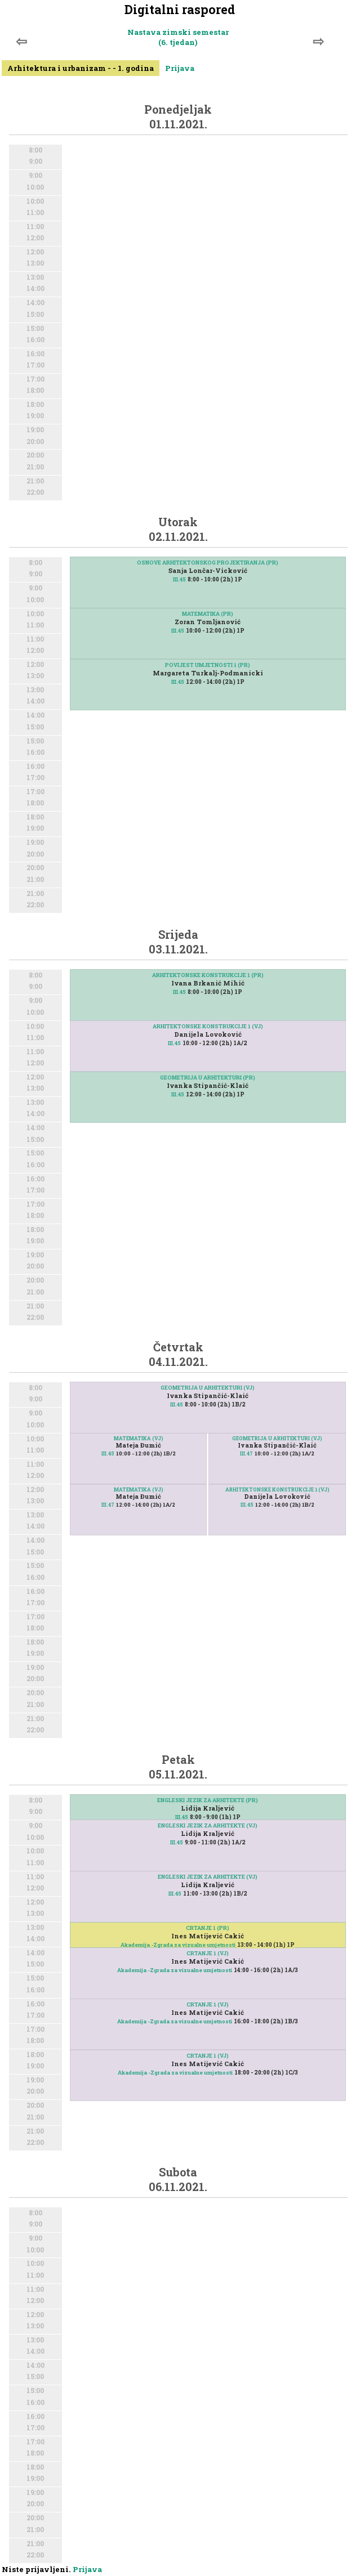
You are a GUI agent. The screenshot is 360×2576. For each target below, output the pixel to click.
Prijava (179, 68)
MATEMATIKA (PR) (207, 613)
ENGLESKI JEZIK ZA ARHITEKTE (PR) (207, 1800)
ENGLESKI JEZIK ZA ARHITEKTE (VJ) (207, 1825)
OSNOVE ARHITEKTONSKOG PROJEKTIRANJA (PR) (207, 562)
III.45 (179, 579)
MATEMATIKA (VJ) (138, 1438)
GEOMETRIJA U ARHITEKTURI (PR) (207, 1077)
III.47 (107, 1505)
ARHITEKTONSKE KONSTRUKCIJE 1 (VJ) (208, 1026)
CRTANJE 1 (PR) (207, 1928)
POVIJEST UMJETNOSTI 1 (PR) (207, 665)
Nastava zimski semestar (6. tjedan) (178, 37)
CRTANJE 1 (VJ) (207, 1953)
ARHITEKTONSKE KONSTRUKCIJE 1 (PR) (208, 975)
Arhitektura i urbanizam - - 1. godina (80, 68)
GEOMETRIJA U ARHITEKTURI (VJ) (208, 1387)
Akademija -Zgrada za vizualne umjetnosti (178, 1944)
